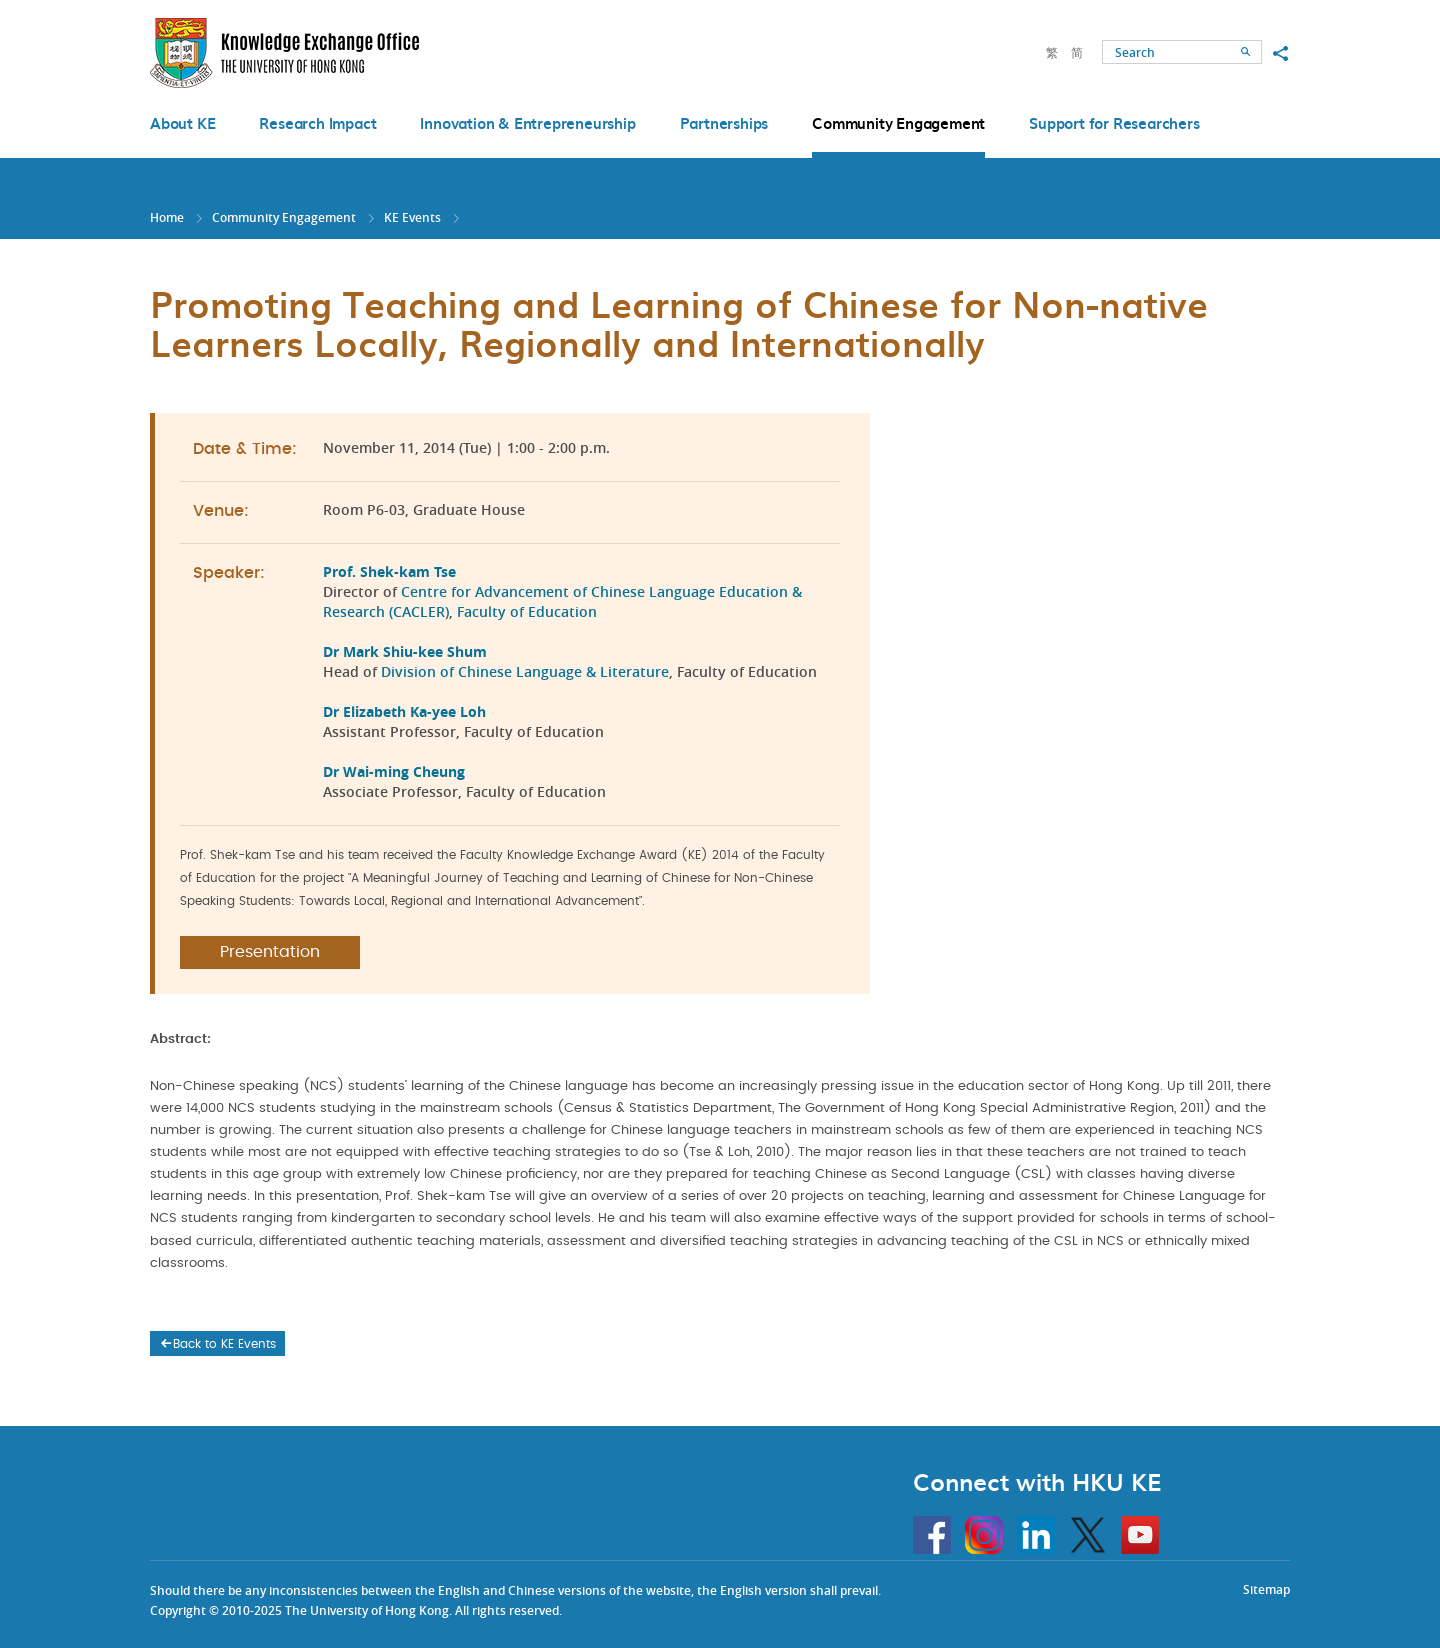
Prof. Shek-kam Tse (389, 571)
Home (167, 217)
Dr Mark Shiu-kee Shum (405, 651)
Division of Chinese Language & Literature (525, 671)
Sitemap (1266, 1589)
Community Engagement (284, 217)
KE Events (412, 217)
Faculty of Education (529, 611)
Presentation (270, 952)
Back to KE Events (217, 1344)
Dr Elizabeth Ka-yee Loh (404, 711)
